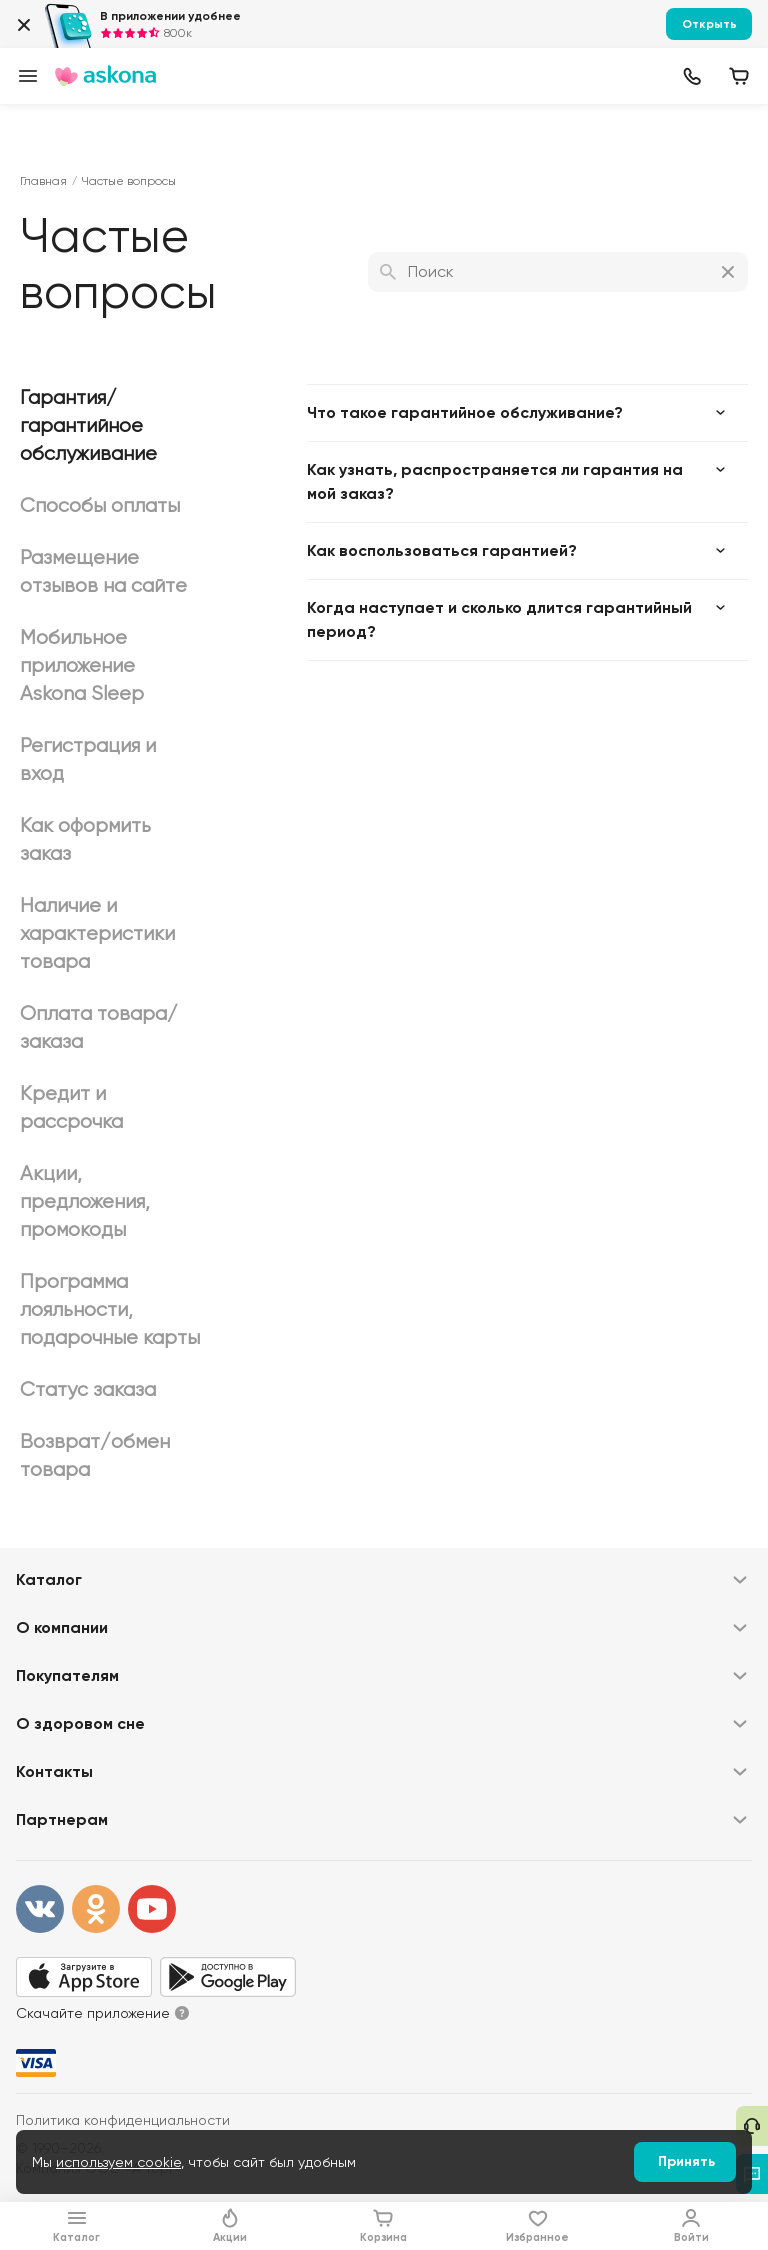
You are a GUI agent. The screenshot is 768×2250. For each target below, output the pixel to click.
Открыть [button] (709, 24)
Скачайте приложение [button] (93, 2013)
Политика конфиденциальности (123, 2120)
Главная (43, 181)
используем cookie (118, 2162)
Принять (686, 2161)
